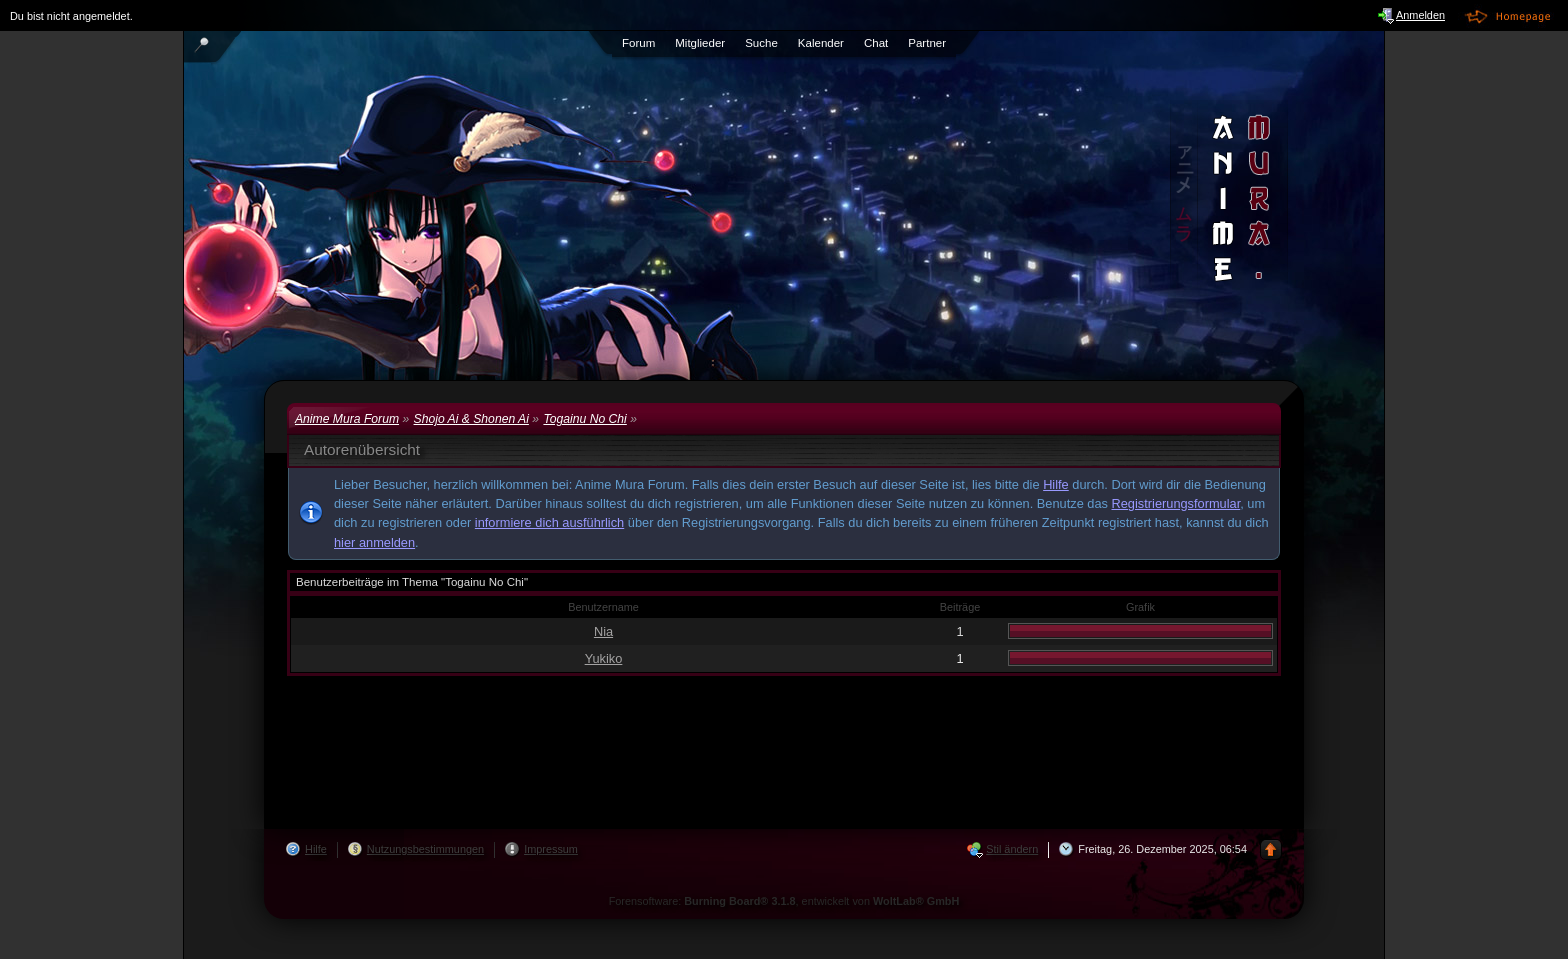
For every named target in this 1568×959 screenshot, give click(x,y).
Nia (603, 631)
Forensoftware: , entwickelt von (784, 901)
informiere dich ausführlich (549, 522)
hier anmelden (374, 542)
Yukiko (604, 658)
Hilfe (1056, 484)
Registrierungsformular (1176, 503)
